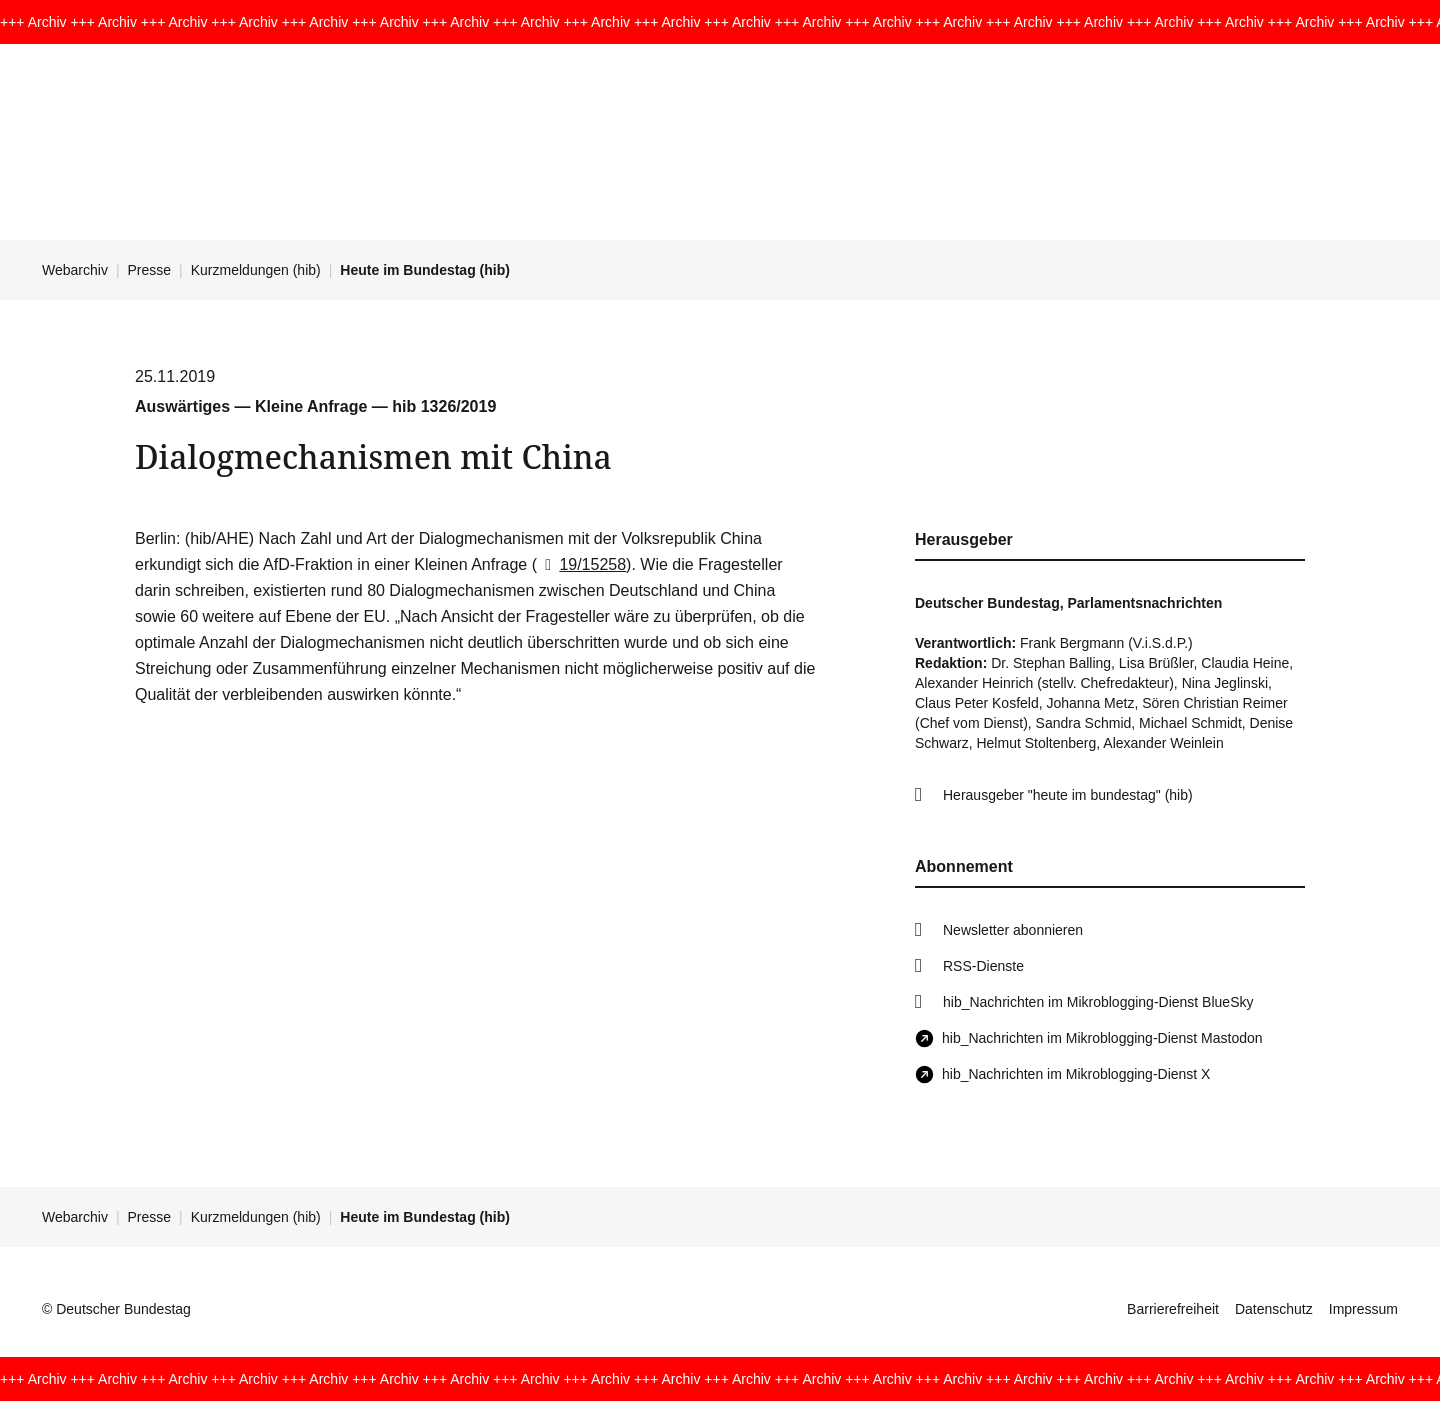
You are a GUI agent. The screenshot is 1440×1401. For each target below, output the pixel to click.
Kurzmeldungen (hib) (256, 270)
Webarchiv (75, 270)
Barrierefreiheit (1173, 1309)
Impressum (1363, 1309)
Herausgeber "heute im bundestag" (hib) (1068, 795)
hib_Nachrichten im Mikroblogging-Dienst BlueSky (1098, 1002)
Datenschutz (1274, 1309)
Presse (150, 270)
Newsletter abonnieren (1013, 930)
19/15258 (581, 564)
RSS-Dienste (983, 966)
